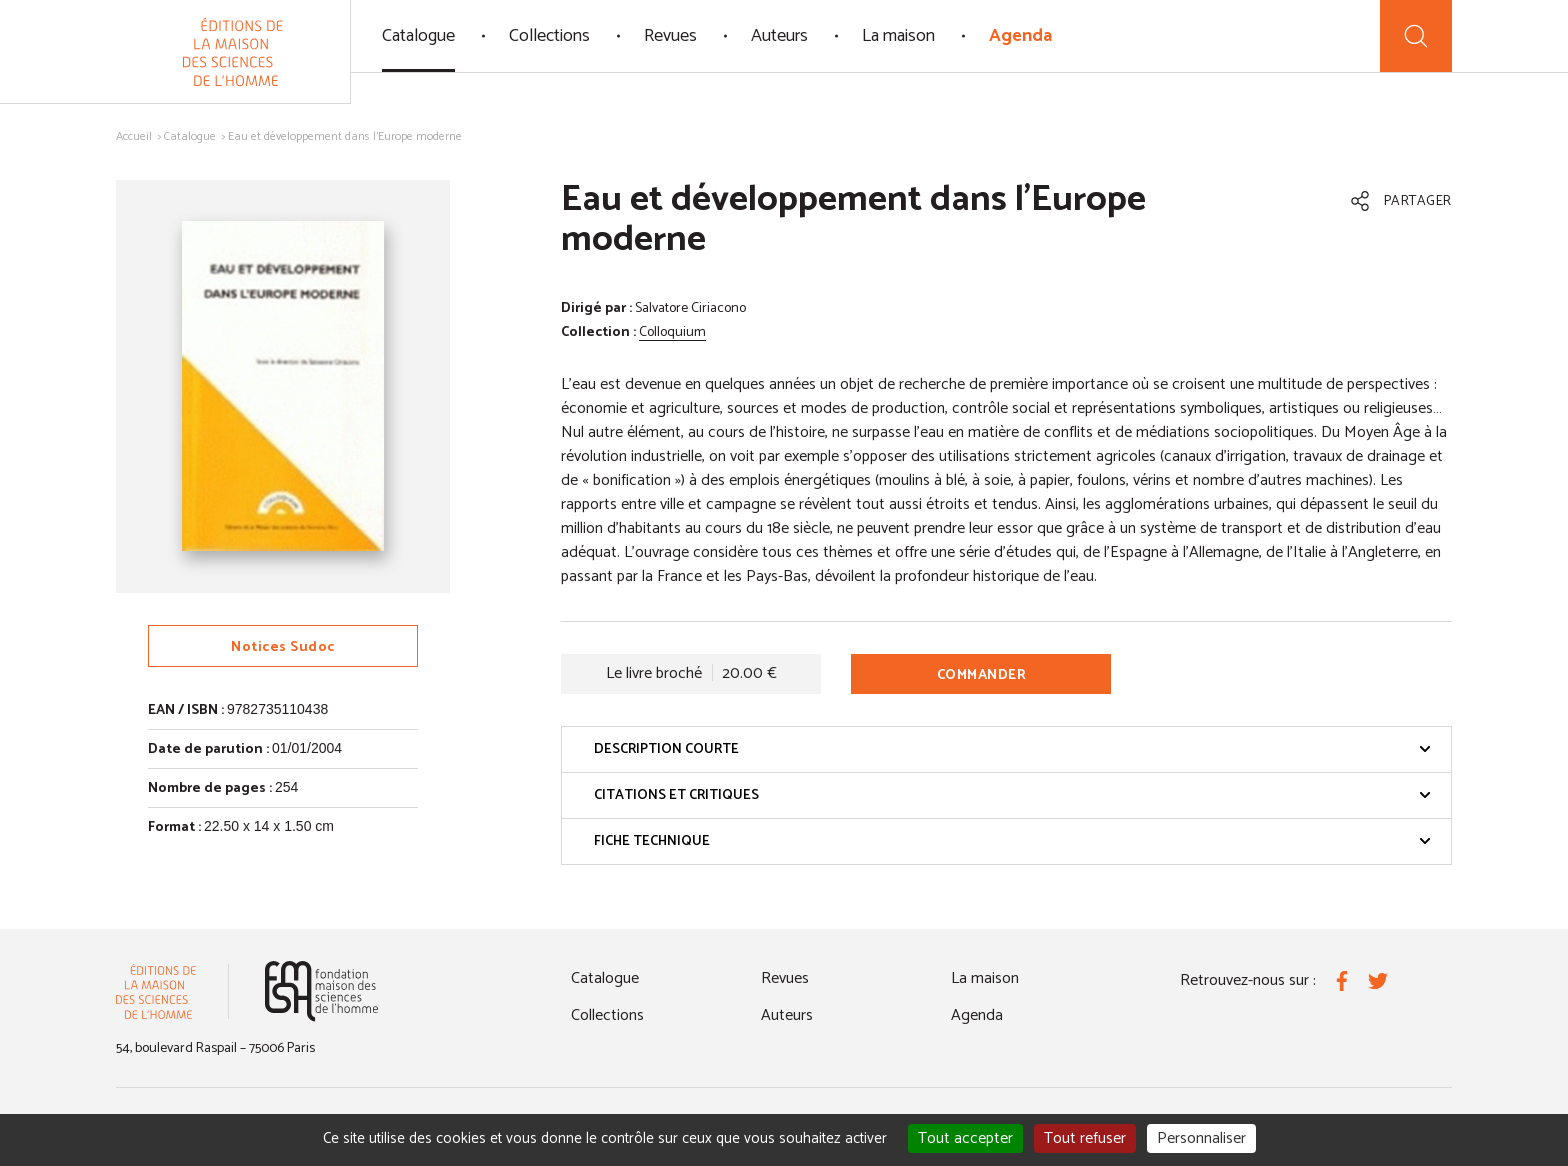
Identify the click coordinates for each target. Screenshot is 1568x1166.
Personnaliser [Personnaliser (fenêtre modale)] (1201, 1138)
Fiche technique (1012, 841)
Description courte (1012, 749)
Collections (549, 36)
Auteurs (779, 36)
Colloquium (672, 332)
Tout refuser (1085, 1138)
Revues (670, 36)
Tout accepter (965, 1138)
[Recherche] (1416, 36)
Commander (982, 675)
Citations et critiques (1012, 795)
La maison (898, 36)
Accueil (134, 136)
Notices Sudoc (283, 647)
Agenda (1020, 36)
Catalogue (418, 36)
